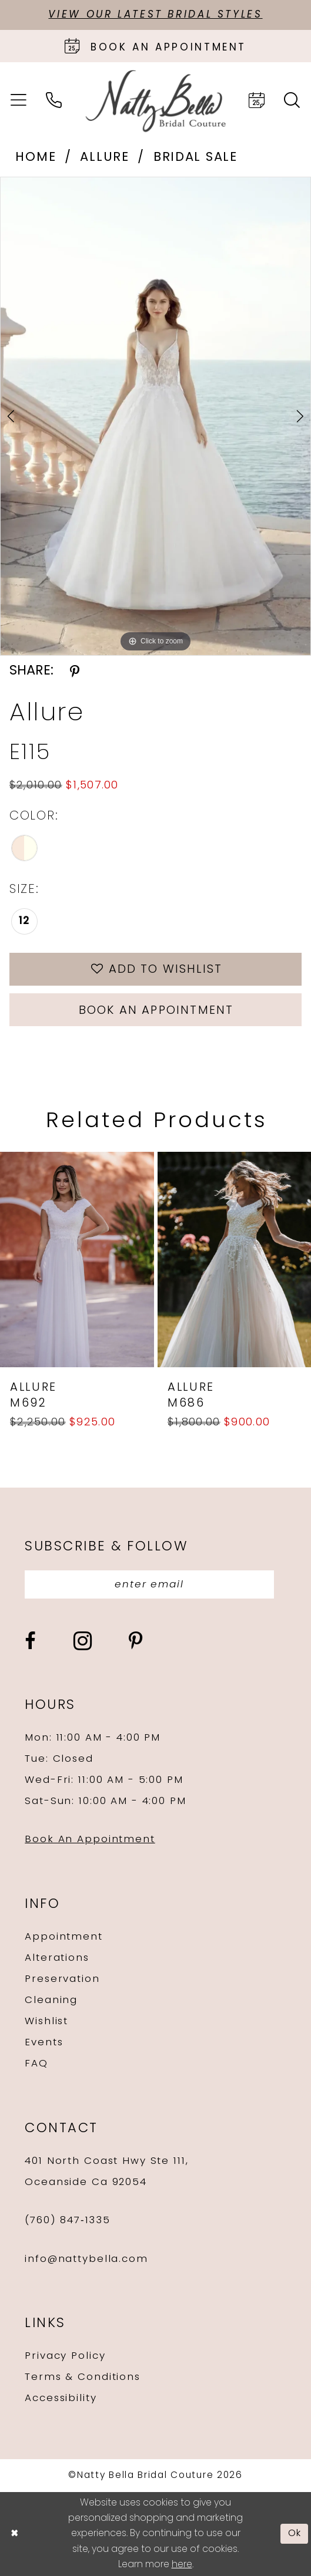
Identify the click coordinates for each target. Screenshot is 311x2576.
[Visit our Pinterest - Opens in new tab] (135, 1641)
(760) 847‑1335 (68, 2221)
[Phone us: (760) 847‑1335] (53, 101)
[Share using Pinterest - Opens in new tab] (74, 672)
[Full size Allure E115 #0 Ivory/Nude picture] (155, 416)
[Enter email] (149, 1584)
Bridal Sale (195, 157)
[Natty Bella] (155, 101)
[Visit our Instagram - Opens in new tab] (82, 1641)
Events (44, 2043)
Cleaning (51, 2000)
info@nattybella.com (86, 2259)
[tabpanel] (155, 416)
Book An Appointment (90, 1840)
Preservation (62, 1979)
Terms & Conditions (83, 2377)
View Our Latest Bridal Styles (155, 15)
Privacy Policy (65, 2356)
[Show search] (292, 101)
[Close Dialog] (14, 2533)
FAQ (36, 2064)
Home (35, 157)
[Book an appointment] (155, 46)
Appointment (63, 1937)
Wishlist (46, 2022)
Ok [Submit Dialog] (295, 2533)
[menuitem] (19, 101)
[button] (19, 101)
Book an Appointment (156, 1011)
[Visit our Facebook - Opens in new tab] (30, 1641)
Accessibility (60, 2398)
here (182, 2565)
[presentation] (77, 1260)
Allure (104, 157)
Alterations (57, 1958)
